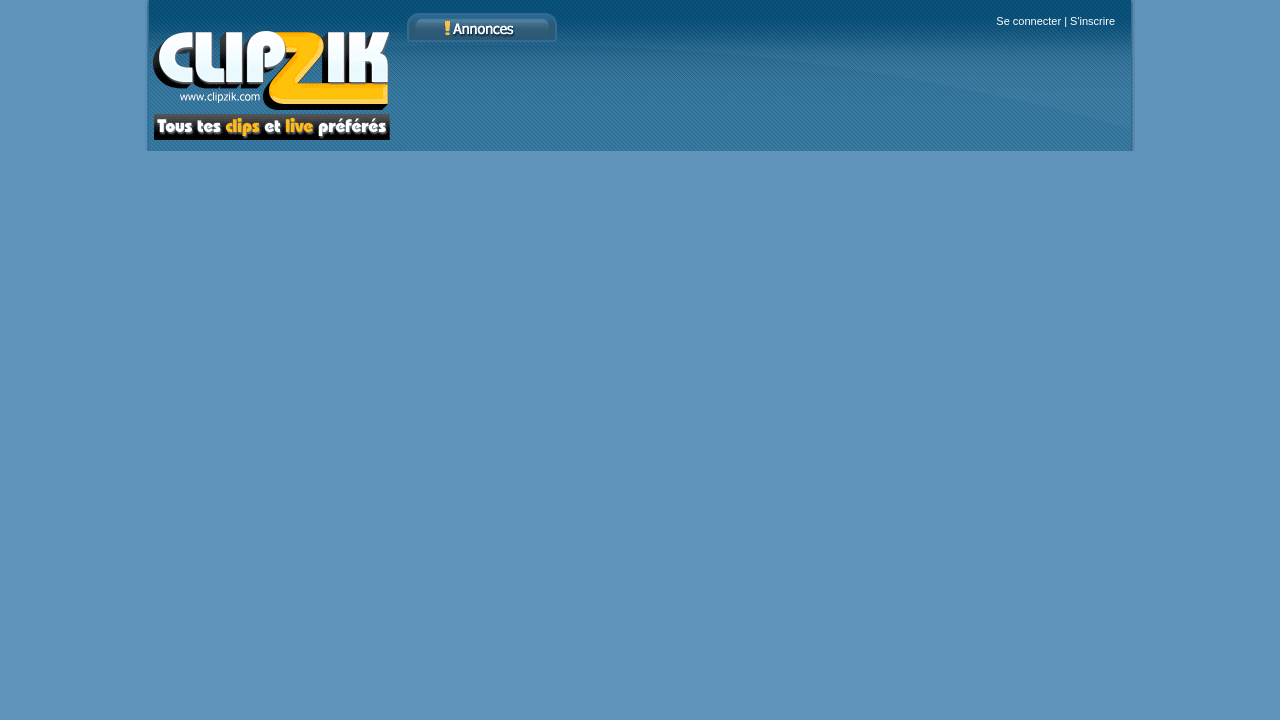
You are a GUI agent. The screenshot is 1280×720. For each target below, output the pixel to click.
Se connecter (1028, 21)
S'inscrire (1092, 21)
